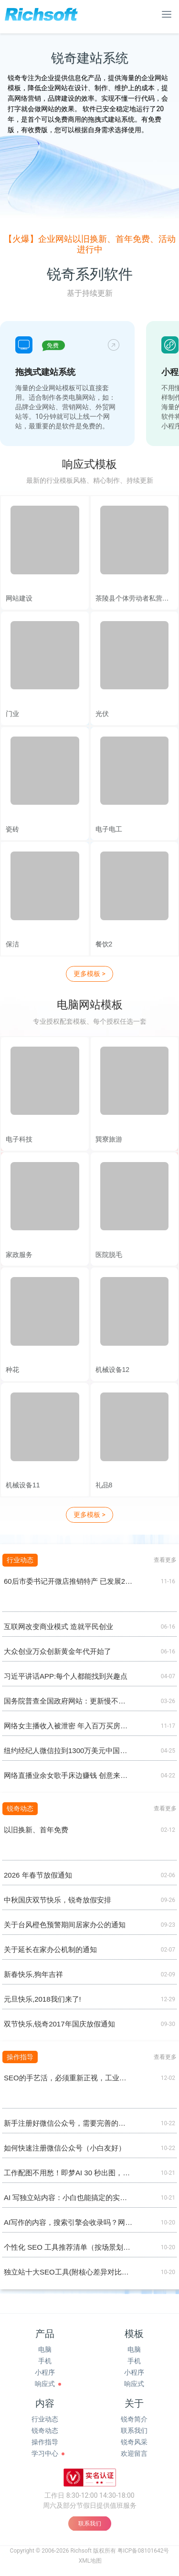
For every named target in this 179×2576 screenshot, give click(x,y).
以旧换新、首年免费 (36, 1830)
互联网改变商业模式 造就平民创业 (58, 1626)
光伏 (102, 713)
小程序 (45, 2372)
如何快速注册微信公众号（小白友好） (65, 2148)
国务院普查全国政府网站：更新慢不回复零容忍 (68, 1701)
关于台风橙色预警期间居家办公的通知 (65, 1925)
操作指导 (45, 2442)
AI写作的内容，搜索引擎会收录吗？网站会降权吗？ (68, 2222)
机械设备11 (23, 1485)
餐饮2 (104, 944)
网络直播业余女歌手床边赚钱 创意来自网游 (68, 1775)
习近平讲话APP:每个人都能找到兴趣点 (65, 1676)
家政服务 (19, 1254)
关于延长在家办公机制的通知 (50, 1949)
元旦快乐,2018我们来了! (42, 1999)
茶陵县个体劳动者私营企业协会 (134, 598)
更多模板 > (89, 973)
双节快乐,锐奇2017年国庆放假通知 (59, 2024)
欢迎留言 (134, 2453)
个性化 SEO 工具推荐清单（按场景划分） (68, 2247)
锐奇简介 (134, 2419)
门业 (12, 713)
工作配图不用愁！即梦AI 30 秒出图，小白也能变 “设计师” (68, 2173)
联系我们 (134, 2430)
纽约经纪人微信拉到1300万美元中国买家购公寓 (68, 1750)
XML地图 (90, 2560)
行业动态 (45, 2419)
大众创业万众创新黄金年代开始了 (57, 1651)
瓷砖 (12, 829)
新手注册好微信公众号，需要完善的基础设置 (68, 2123)
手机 (45, 2361)
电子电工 (108, 829)
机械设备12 (112, 1369)
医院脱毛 (108, 1254)
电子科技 (19, 1139)
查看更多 (165, 1560)
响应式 (45, 2384)
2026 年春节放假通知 (38, 1875)
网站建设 (19, 598)
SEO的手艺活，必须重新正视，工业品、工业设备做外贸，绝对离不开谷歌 (68, 2078)
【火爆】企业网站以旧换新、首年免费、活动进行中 (90, 244)
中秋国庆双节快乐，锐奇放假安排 (57, 1900)
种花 (12, 1369)
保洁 (12, 944)
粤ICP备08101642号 (143, 2550)
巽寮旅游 (108, 1139)
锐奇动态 (45, 2430)
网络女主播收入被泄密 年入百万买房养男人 (68, 1726)
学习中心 (45, 2453)
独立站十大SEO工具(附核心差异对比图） (68, 2272)
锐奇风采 (134, 2442)
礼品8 (104, 1485)
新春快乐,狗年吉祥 (33, 1974)
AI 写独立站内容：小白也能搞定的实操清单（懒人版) (68, 2197)
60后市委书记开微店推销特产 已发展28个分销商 (68, 1581)
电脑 (45, 2349)
